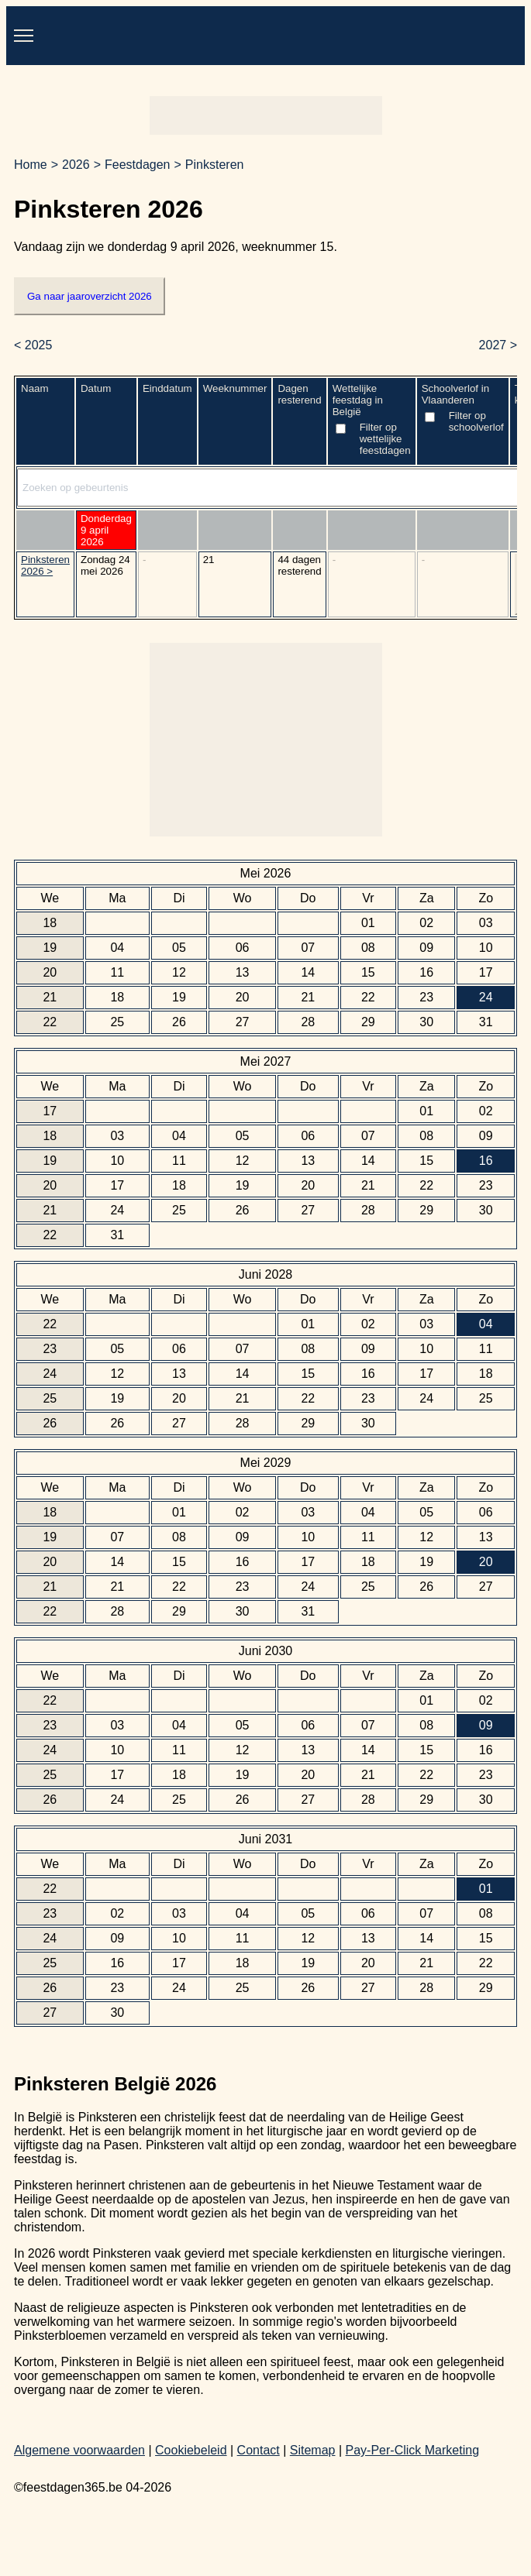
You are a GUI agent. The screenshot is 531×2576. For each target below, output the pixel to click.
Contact (258, 2450)
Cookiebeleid (191, 2450)
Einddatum (167, 388)
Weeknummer (235, 388)
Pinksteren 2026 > (45, 565)
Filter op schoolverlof (476, 421)
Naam (35, 388)
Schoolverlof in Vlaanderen (463, 410)
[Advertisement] (266, 115)
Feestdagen (138, 164)
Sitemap (313, 2450)
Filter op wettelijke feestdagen (385, 438)
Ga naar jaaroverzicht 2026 (89, 296)
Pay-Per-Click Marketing (412, 2450)
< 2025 (33, 345)
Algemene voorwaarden (79, 2450)
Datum (96, 388)
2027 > (498, 345)
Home (30, 164)
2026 (76, 164)
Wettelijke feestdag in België (372, 421)
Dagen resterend (299, 394)
